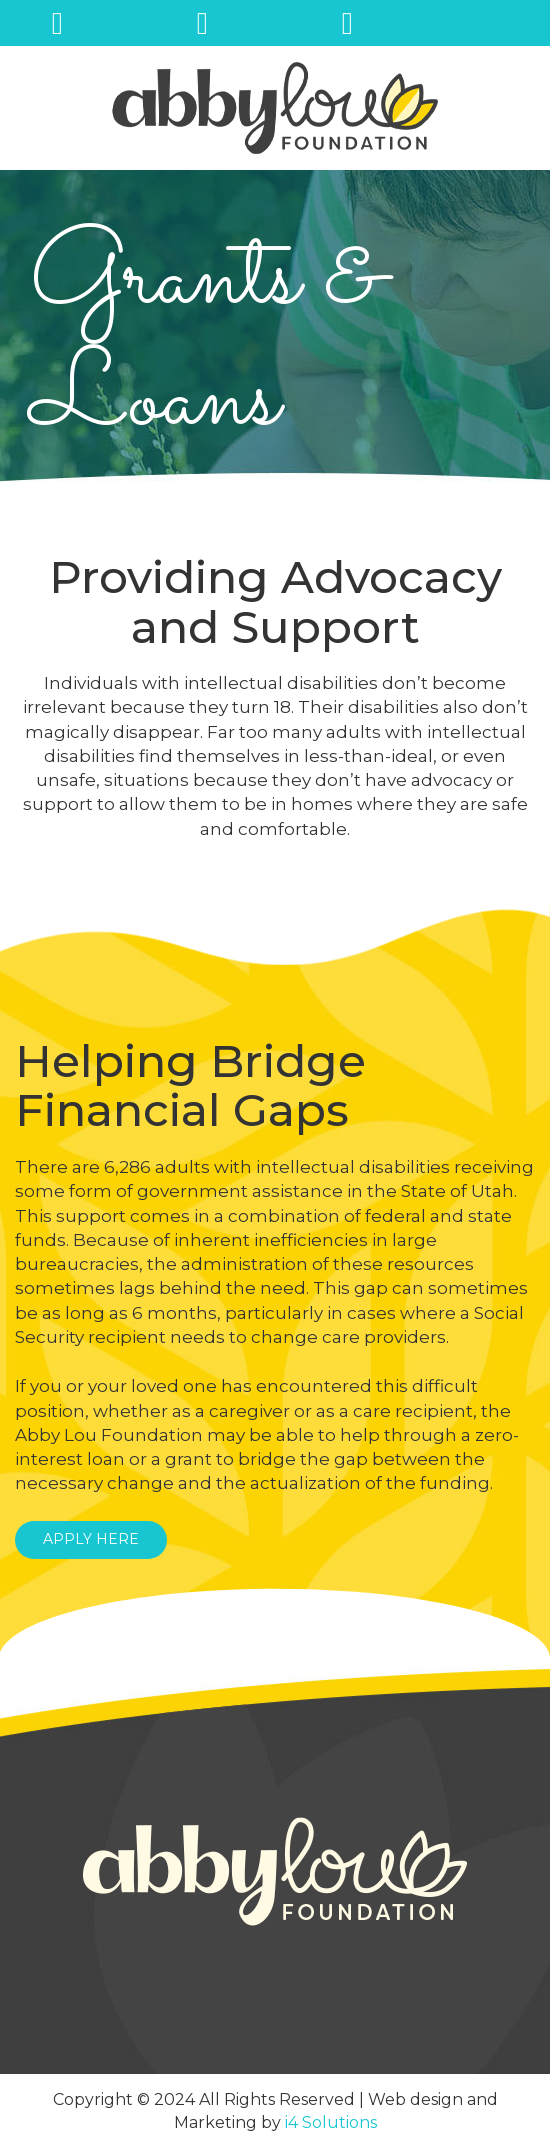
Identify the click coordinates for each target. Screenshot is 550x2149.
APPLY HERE (91, 1539)
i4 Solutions (331, 2122)
